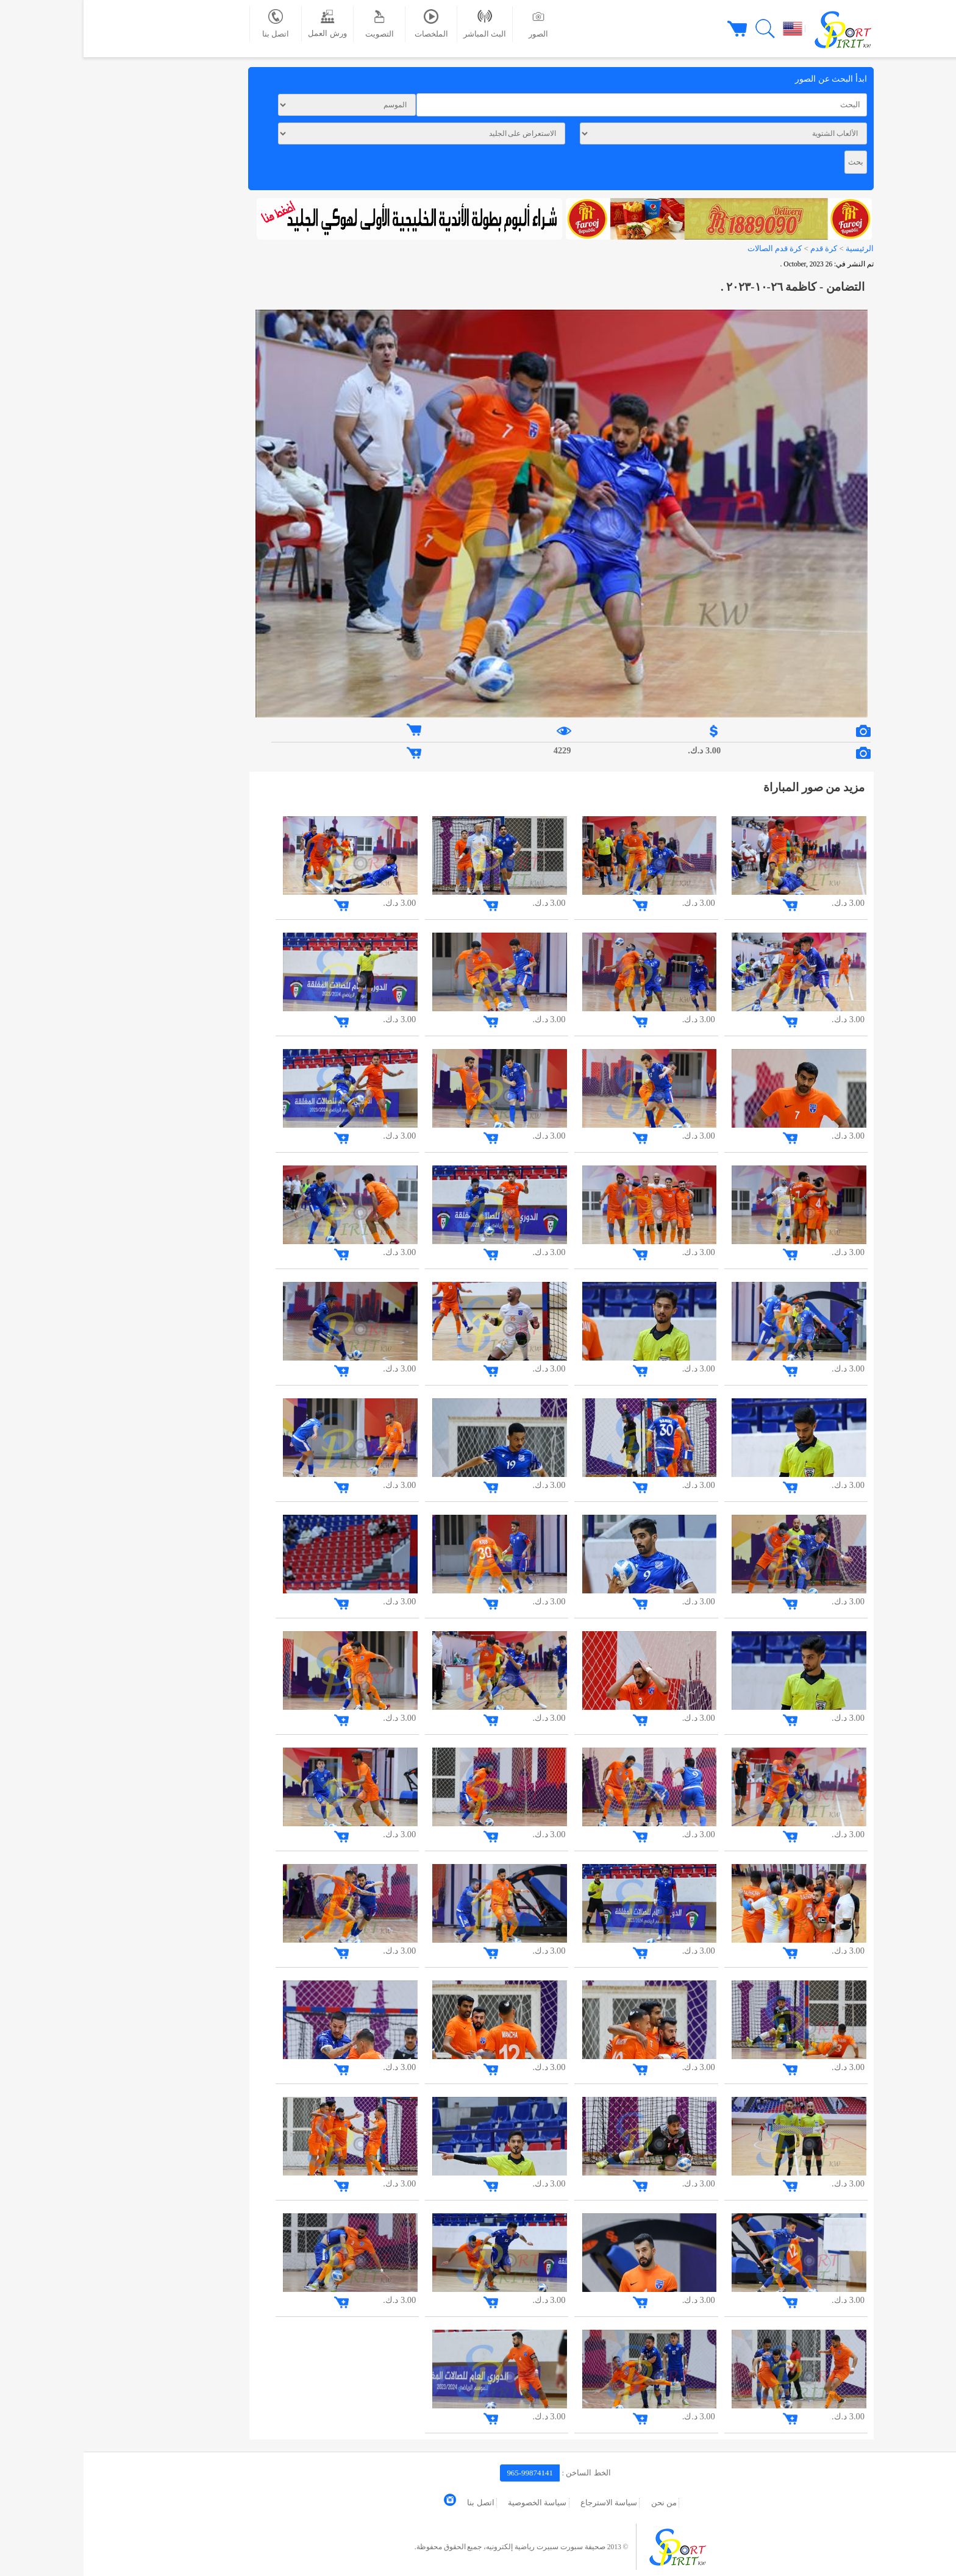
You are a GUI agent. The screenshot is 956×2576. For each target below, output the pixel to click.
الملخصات (348, 23)
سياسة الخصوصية (453, 2502)
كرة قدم (739, 248)
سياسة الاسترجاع (525, 2502)
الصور (455, 23)
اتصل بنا (192, 23)
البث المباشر (401, 23)
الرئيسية (776, 248)
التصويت (296, 23)
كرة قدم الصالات (691, 248)
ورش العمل (243, 23)
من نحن (580, 2502)
